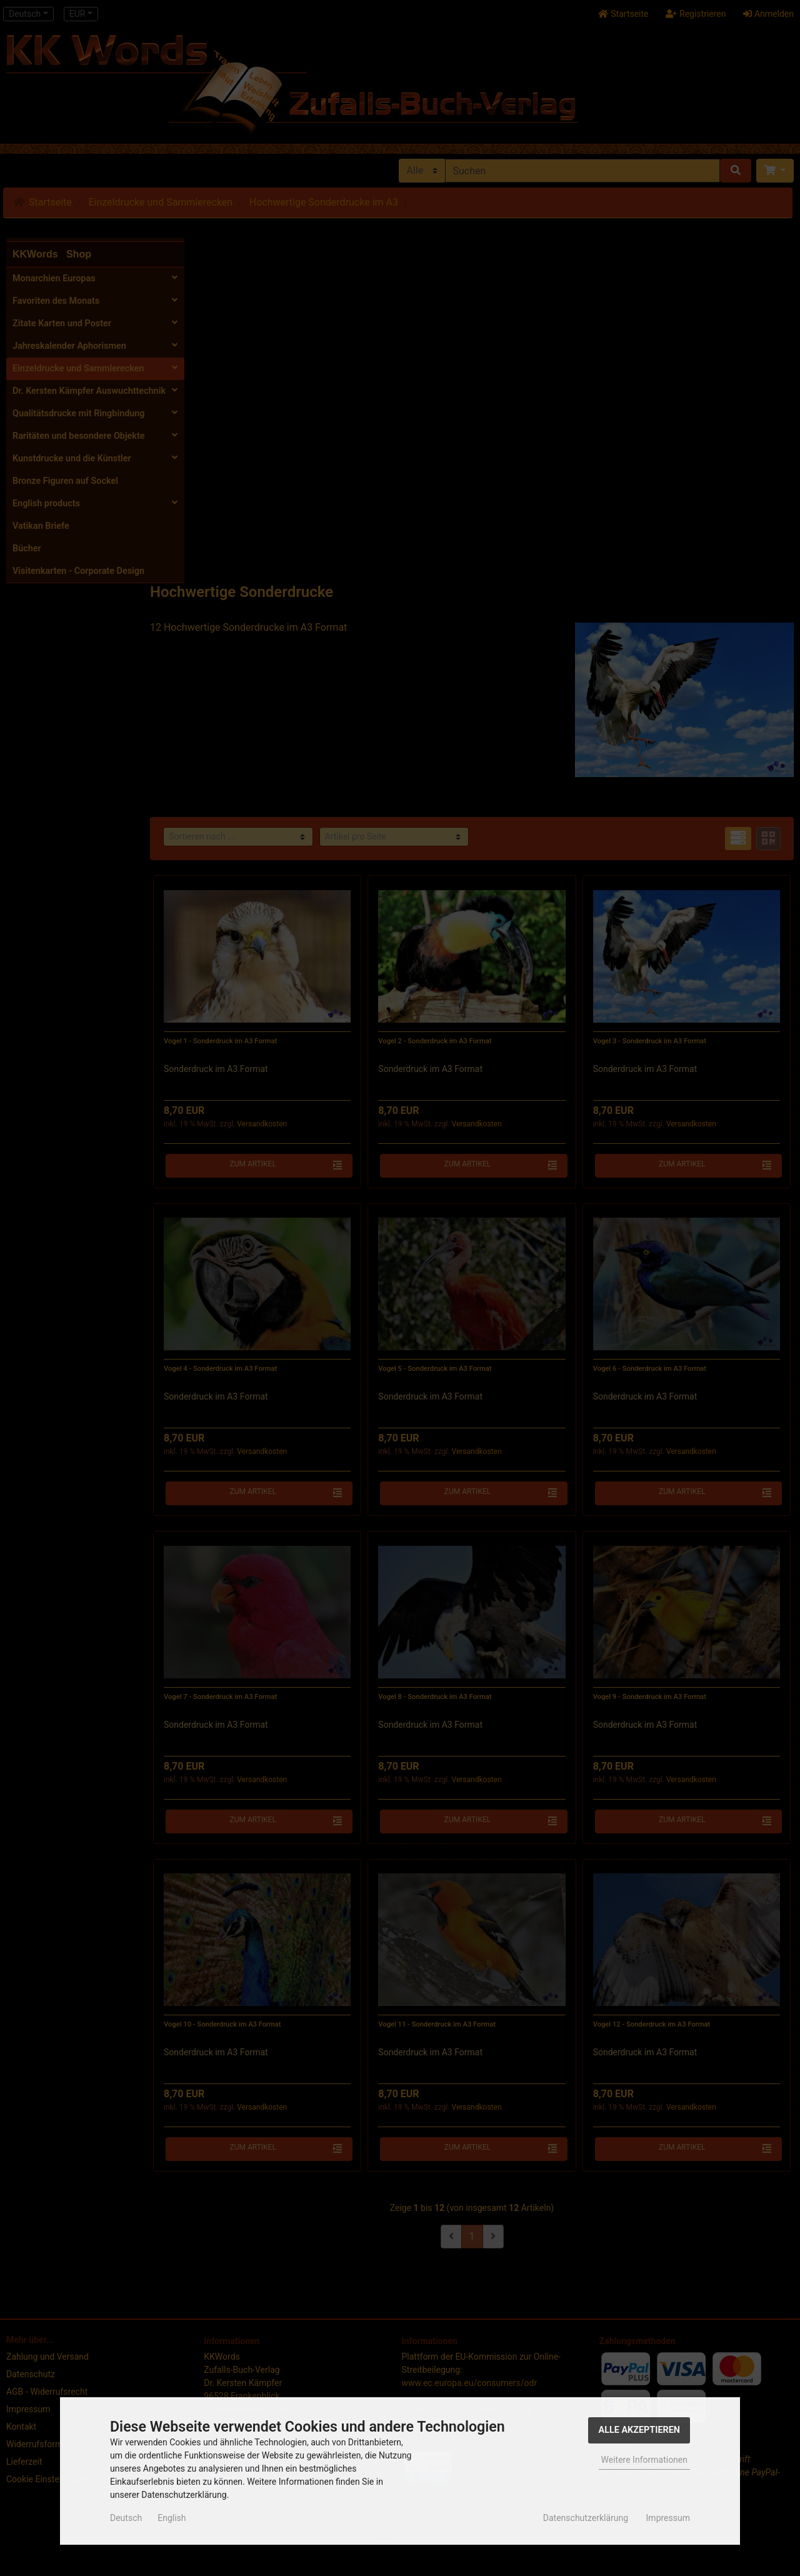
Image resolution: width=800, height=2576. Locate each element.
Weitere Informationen (644, 2460)
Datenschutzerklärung (585, 2518)
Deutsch (126, 2518)
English (172, 2518)
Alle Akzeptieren (639, 2430)
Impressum (668, 2518)
